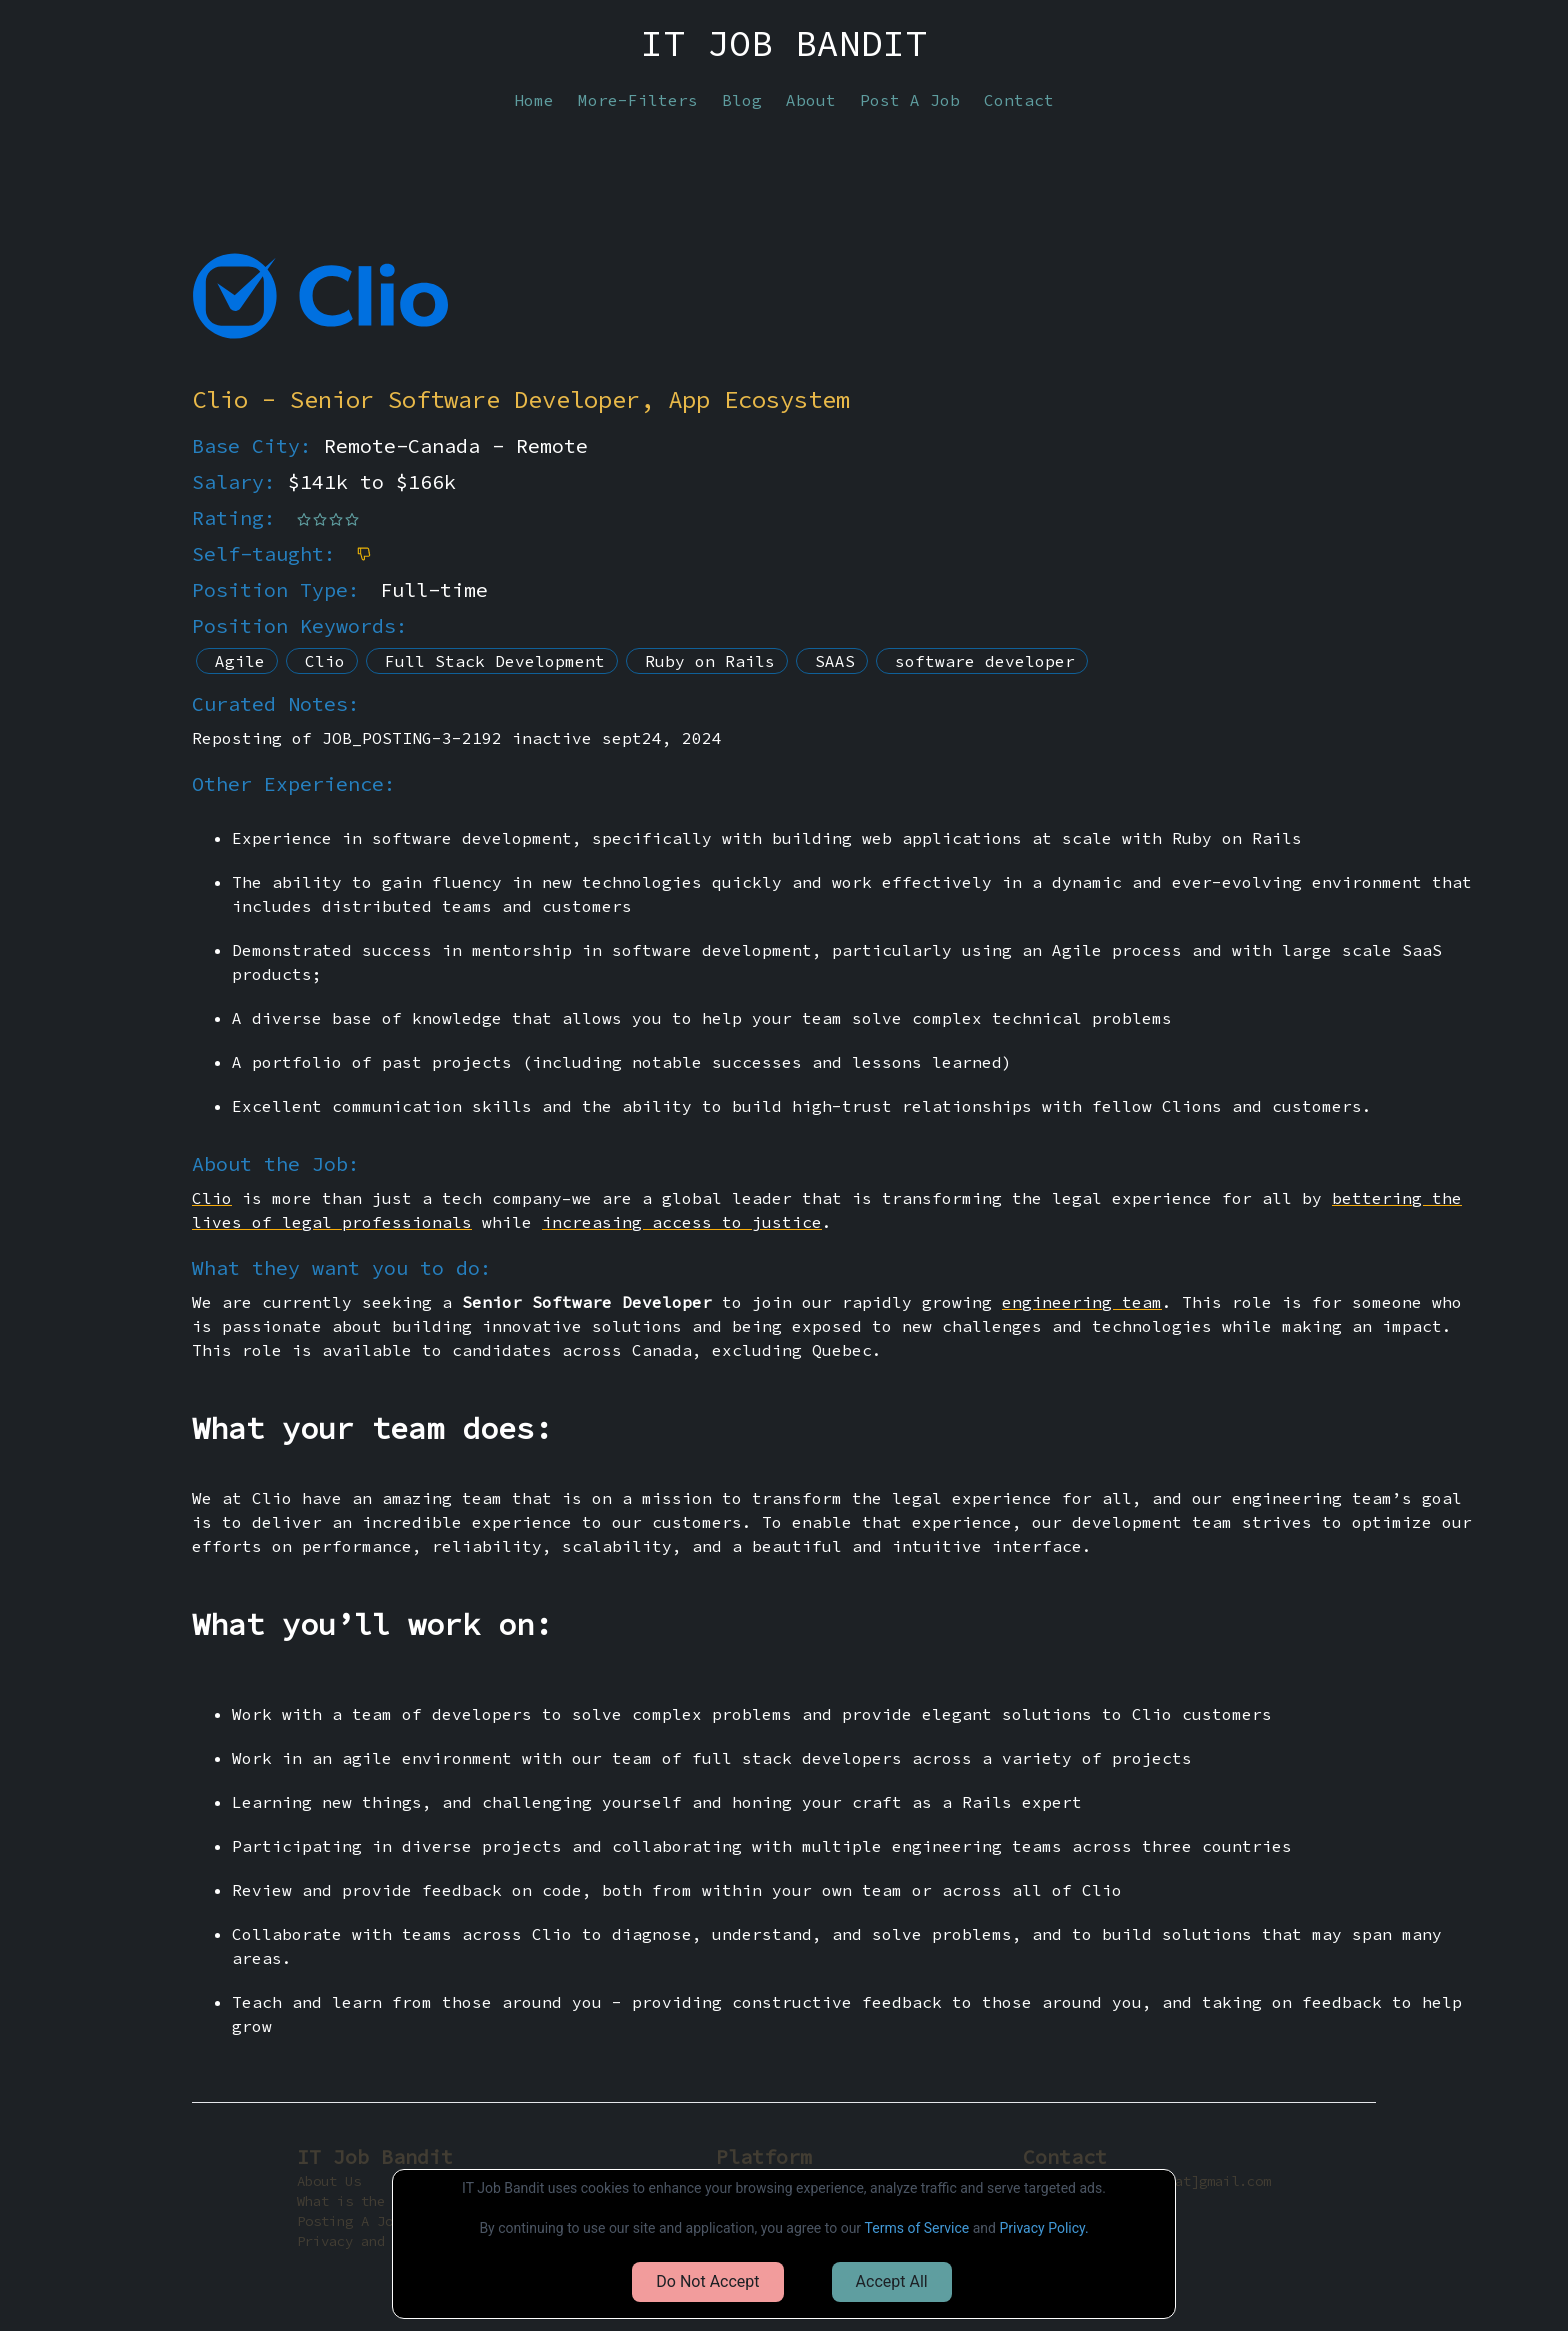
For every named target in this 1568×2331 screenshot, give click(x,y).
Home (534, 100)
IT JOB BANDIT (784, 44)
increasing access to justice (682, 1222)
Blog (742, 100)
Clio (212, 1198)
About (811, 100)
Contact (1019, 100)
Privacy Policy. (1043, 2228)
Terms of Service (917, 2228)
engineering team (1082, 1302)
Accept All (892, 2281)
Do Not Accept (707, 2281)
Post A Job (910, 100)
